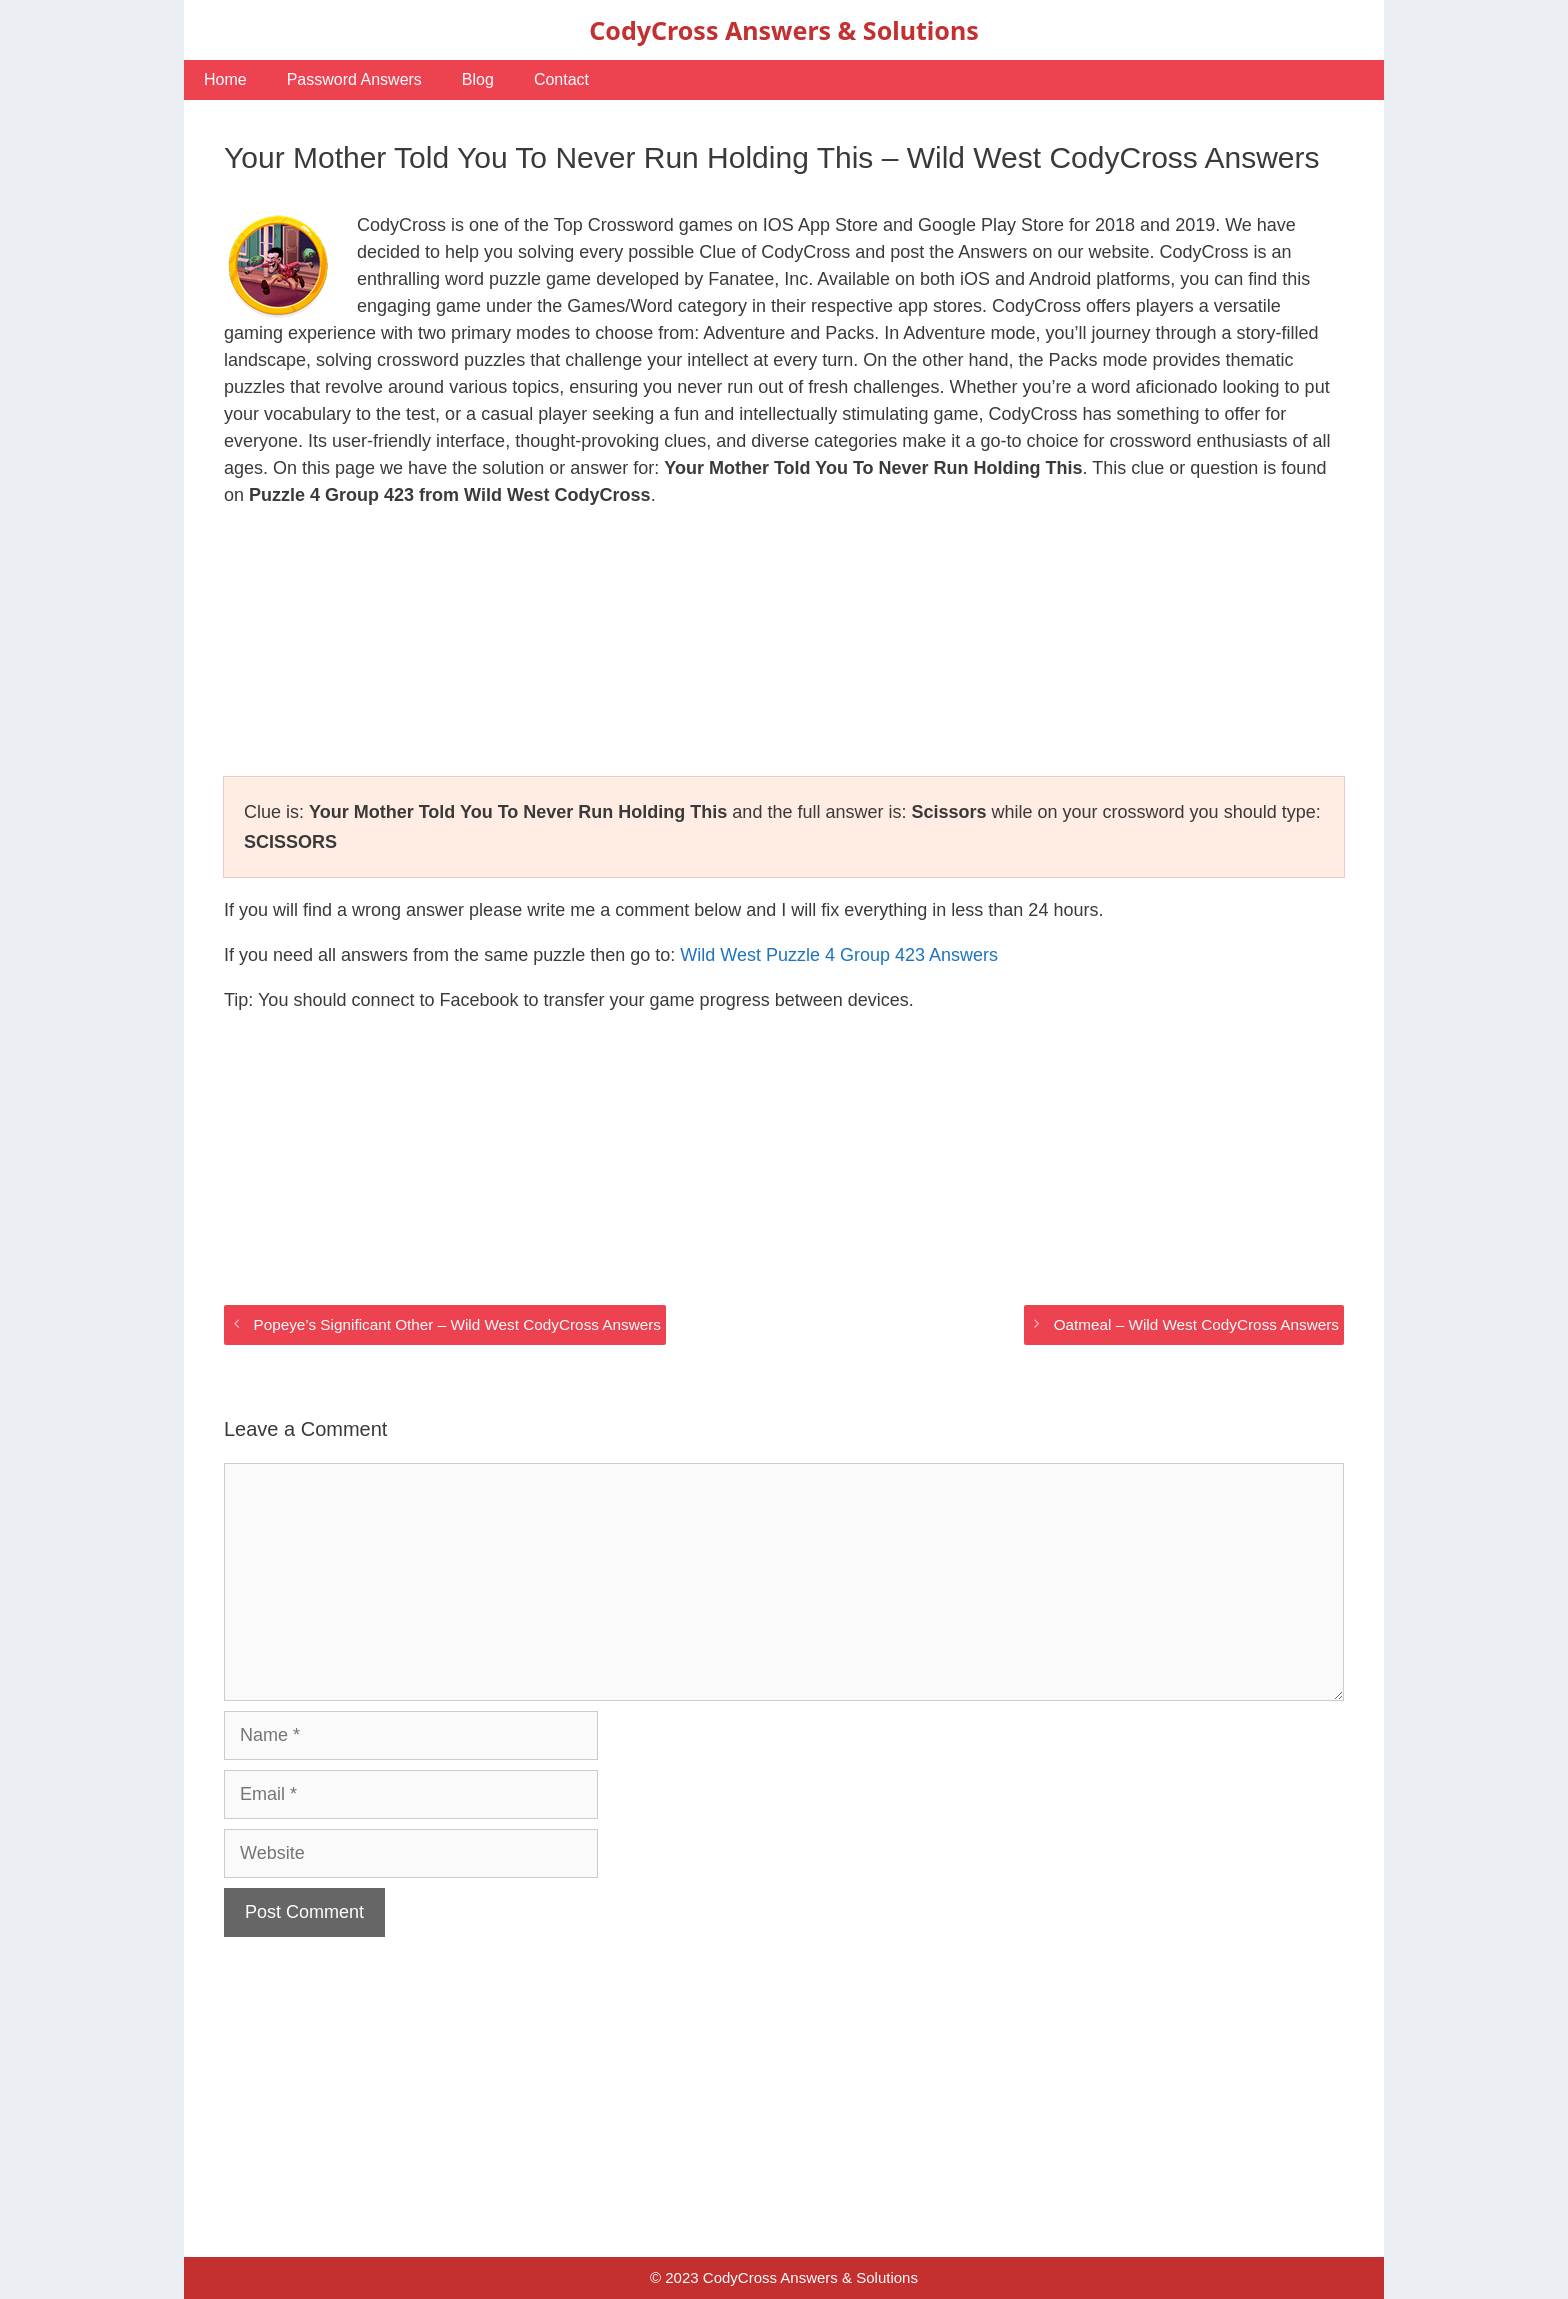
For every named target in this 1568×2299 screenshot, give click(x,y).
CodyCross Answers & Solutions (783, 30)
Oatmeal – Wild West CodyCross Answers (1196, 1324)
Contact (561, 79)
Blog (478, 79)
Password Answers (354, 79)
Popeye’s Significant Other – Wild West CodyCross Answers (457, 1324)
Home (225, 79)
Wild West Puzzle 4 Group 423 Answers (839, 955)
